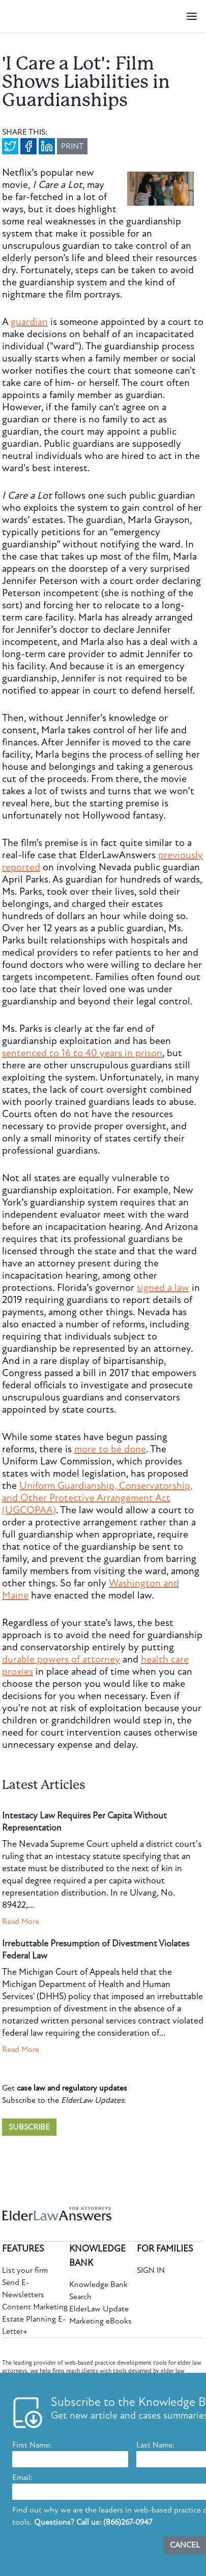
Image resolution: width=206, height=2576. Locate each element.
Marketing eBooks (100, 2321)
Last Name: (155, 2445)
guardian (29, 322)
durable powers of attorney (61, 1659)
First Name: (31, 2445)
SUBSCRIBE (29, 2127)
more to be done (110, 1449)
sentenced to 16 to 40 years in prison (82, 1053)
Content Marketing (35, 2307)
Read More (20, 1921)
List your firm (25, 2270)
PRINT (72, 146)
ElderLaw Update (99, 2309)
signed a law (163, 1288)
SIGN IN (151, 2270)
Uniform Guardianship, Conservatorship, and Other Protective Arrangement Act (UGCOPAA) (97, 1498)
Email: (22, 2477)
